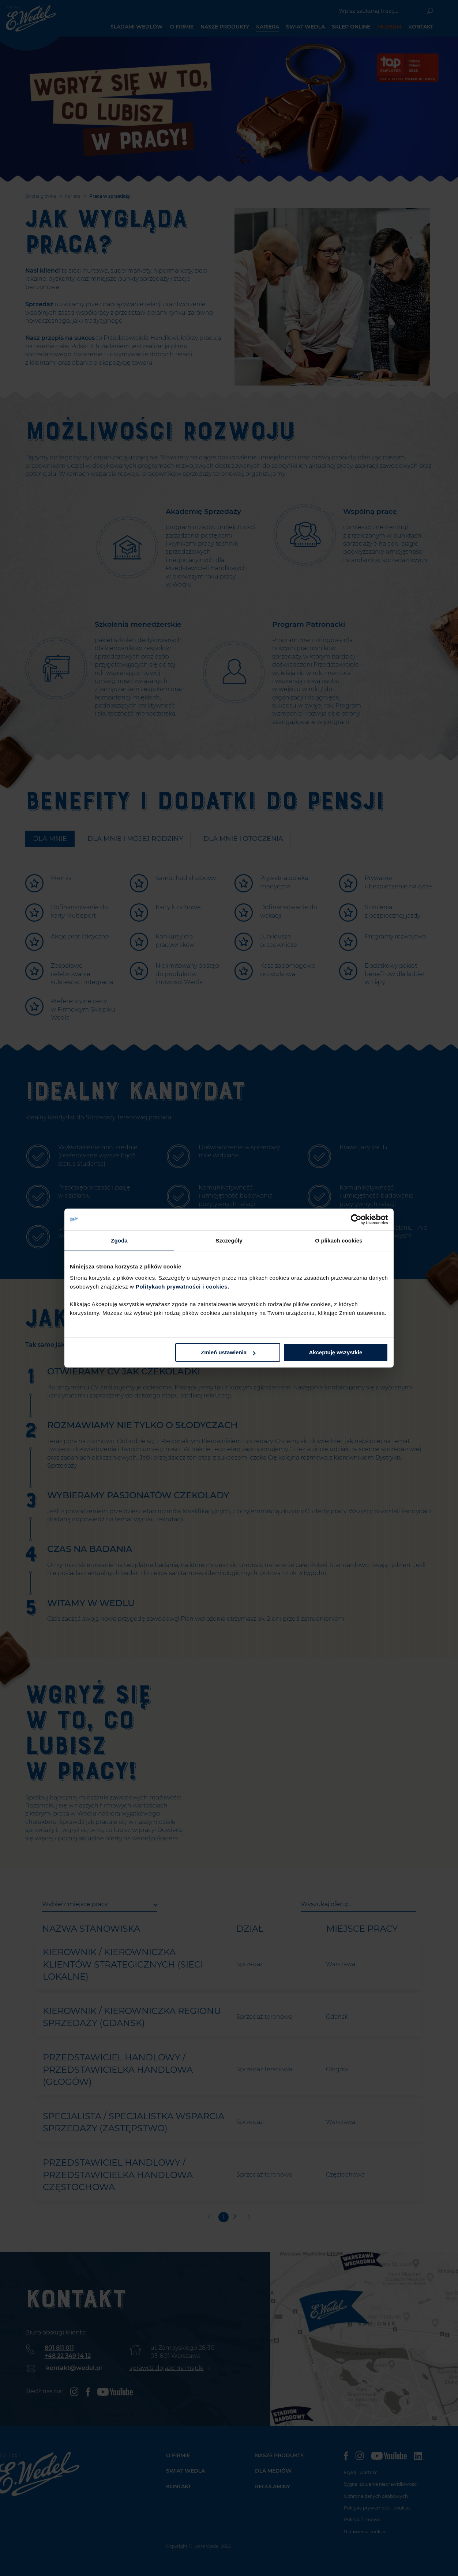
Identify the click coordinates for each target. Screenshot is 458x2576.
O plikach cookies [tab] (338, 1240)
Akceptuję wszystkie (336, 1352)
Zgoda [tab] (119, 1240)
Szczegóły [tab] (228, 1240)
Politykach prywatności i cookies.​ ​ (183, 1286)
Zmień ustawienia (228, 1352)
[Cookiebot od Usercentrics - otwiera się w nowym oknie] (356, 1219)
